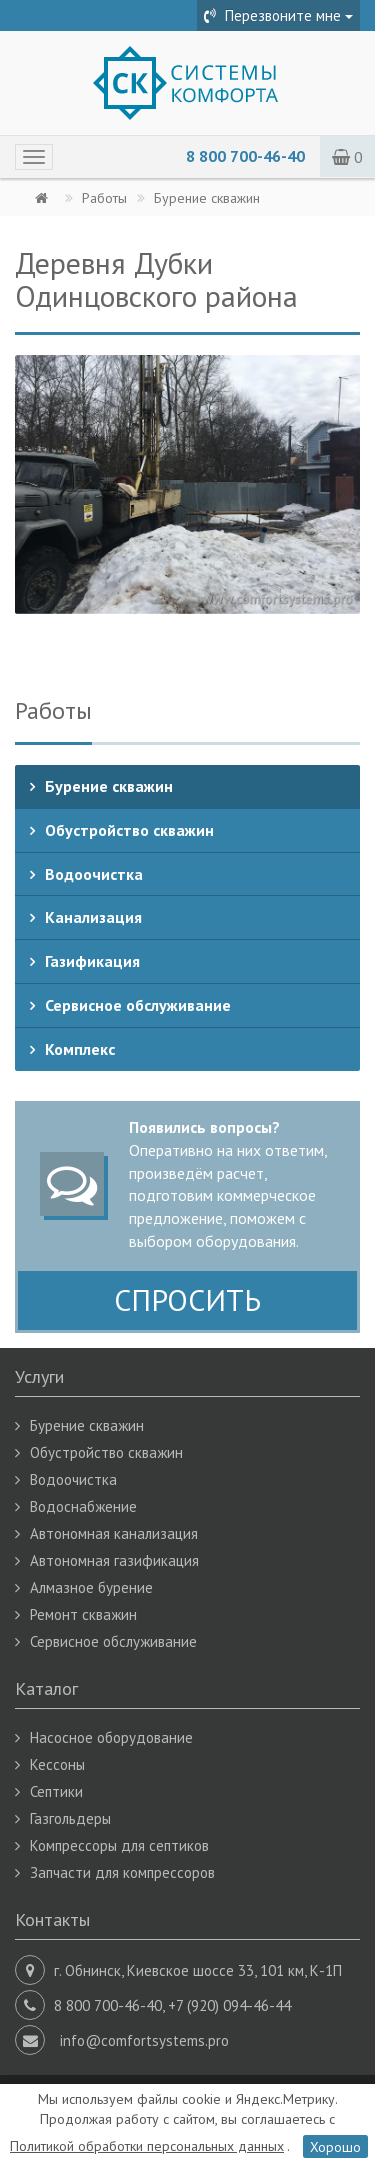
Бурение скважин (109, 786)
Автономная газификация (114, 1560)
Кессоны (57, 1764)
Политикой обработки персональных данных (147, 2146)
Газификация (92, 961)
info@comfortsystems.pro (144, 2040)
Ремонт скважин (83, 1614)
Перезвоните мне (278, 15)
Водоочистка (94, 874)
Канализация (93, 917)
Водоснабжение (83, 1506)
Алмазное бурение (91, 1587)
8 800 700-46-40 (245, 156)
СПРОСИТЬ (187, 1299)
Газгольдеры (70, 1818)
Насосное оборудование (111, 1737)
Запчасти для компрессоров (122, 1872)
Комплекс (80, 1049)
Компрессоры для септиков (119, 1845)
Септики (56, 1791)
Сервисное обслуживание (138, 1005)
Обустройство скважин (129, 830)
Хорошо (335, 2146)
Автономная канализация (114, 1533)
